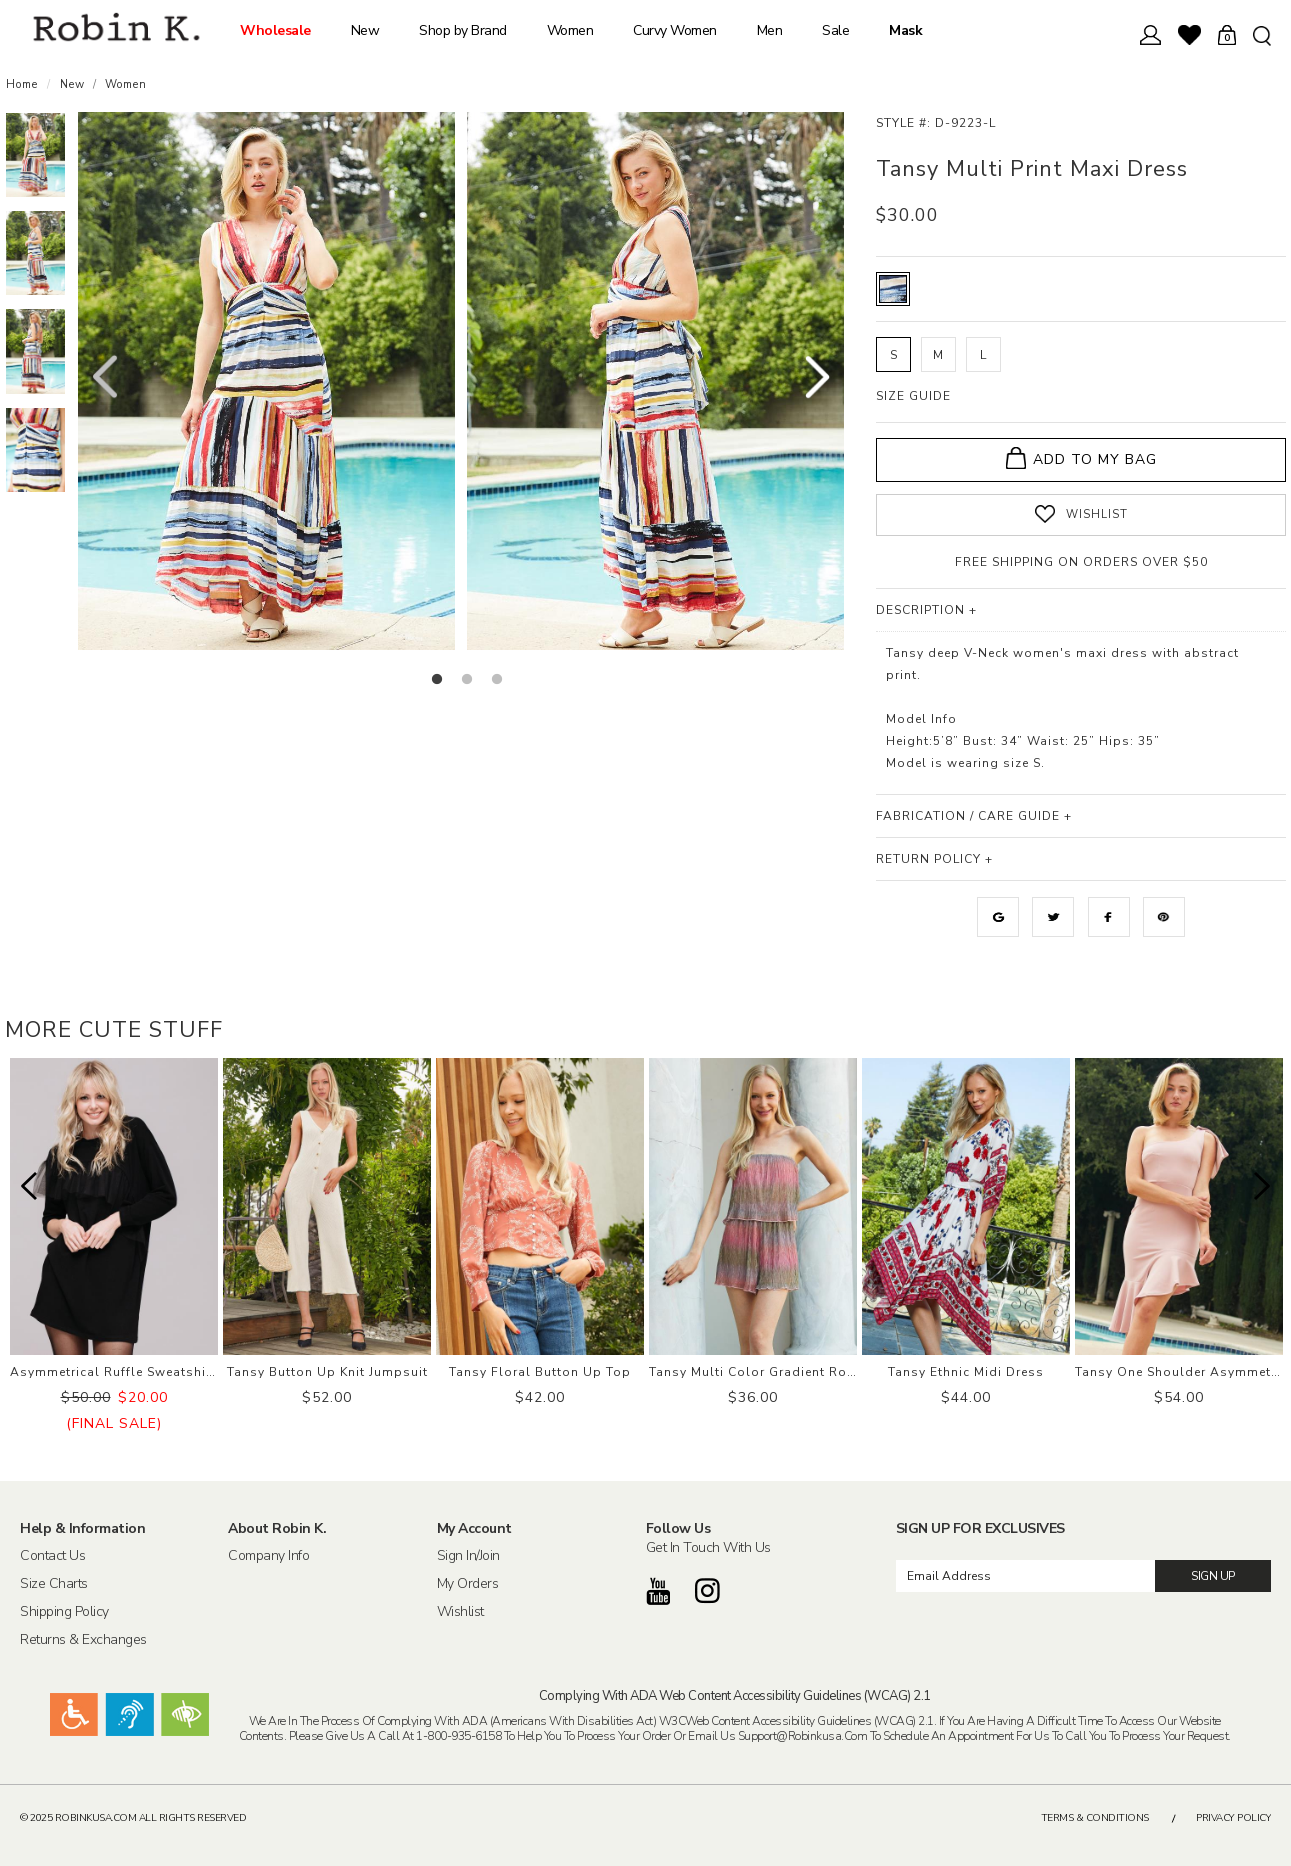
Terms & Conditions (1095, 1818)
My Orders (468, 1583)
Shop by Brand (463, 30)
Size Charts (54, 1583)
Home (22, 84)
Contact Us (52, 1555)
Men (770, 30)
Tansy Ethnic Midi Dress (966, 1372)
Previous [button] (104, 379)
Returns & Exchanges (83, 1639)
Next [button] (817, 379)
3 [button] (497, 680)
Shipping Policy (64, 1611)
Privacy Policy (1233, 1818)
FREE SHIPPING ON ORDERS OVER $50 (1081, 562)
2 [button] (467, 680)
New (365, 30)
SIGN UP (1213, 1576)
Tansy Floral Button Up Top (540, 1372)
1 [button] (437, 680)
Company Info (268, 1555)
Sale (835, 30)
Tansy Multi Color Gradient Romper (764, 1372)
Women (570, 30)
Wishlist (460, 1611)
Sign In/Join (468, 1555)
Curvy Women (675, 30)
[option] (35, 155)
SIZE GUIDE (913, 396)
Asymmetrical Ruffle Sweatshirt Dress (134, 1372)
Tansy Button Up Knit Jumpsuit (327, 1372)
